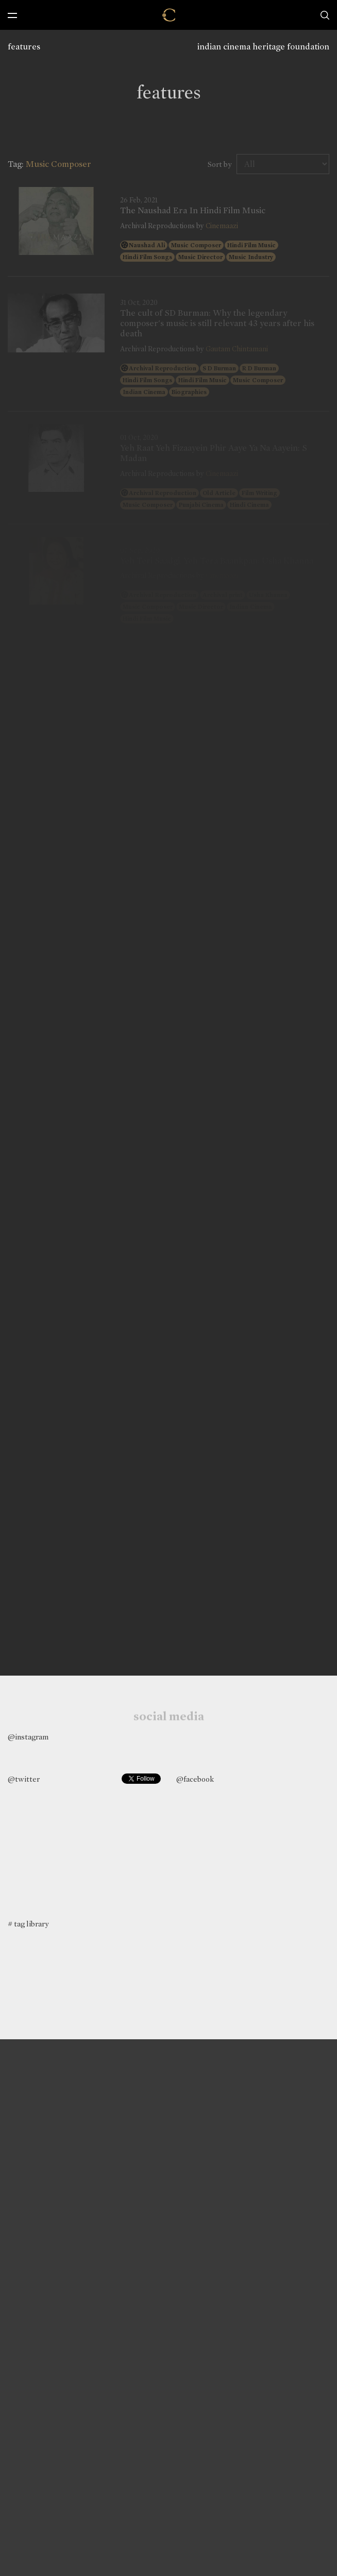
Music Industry (251, 257)
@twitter (24, 1779)
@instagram (28, 1737)
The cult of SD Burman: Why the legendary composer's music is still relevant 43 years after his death (217, 323)
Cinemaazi (222, 225)
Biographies (189, 392)
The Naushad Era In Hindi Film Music (192, 211)
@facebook (195, 1779)
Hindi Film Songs (147, 257)
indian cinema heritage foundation (263, 46)
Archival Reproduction (162, 368)
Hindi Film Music (251, 245)
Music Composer (196, 245)
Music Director (200, 257)
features (24, 46)
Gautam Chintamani (237, 349)
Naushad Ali (147, 245)
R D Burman (259, 368)
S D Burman (219, 368)
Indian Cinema (144, 392)
